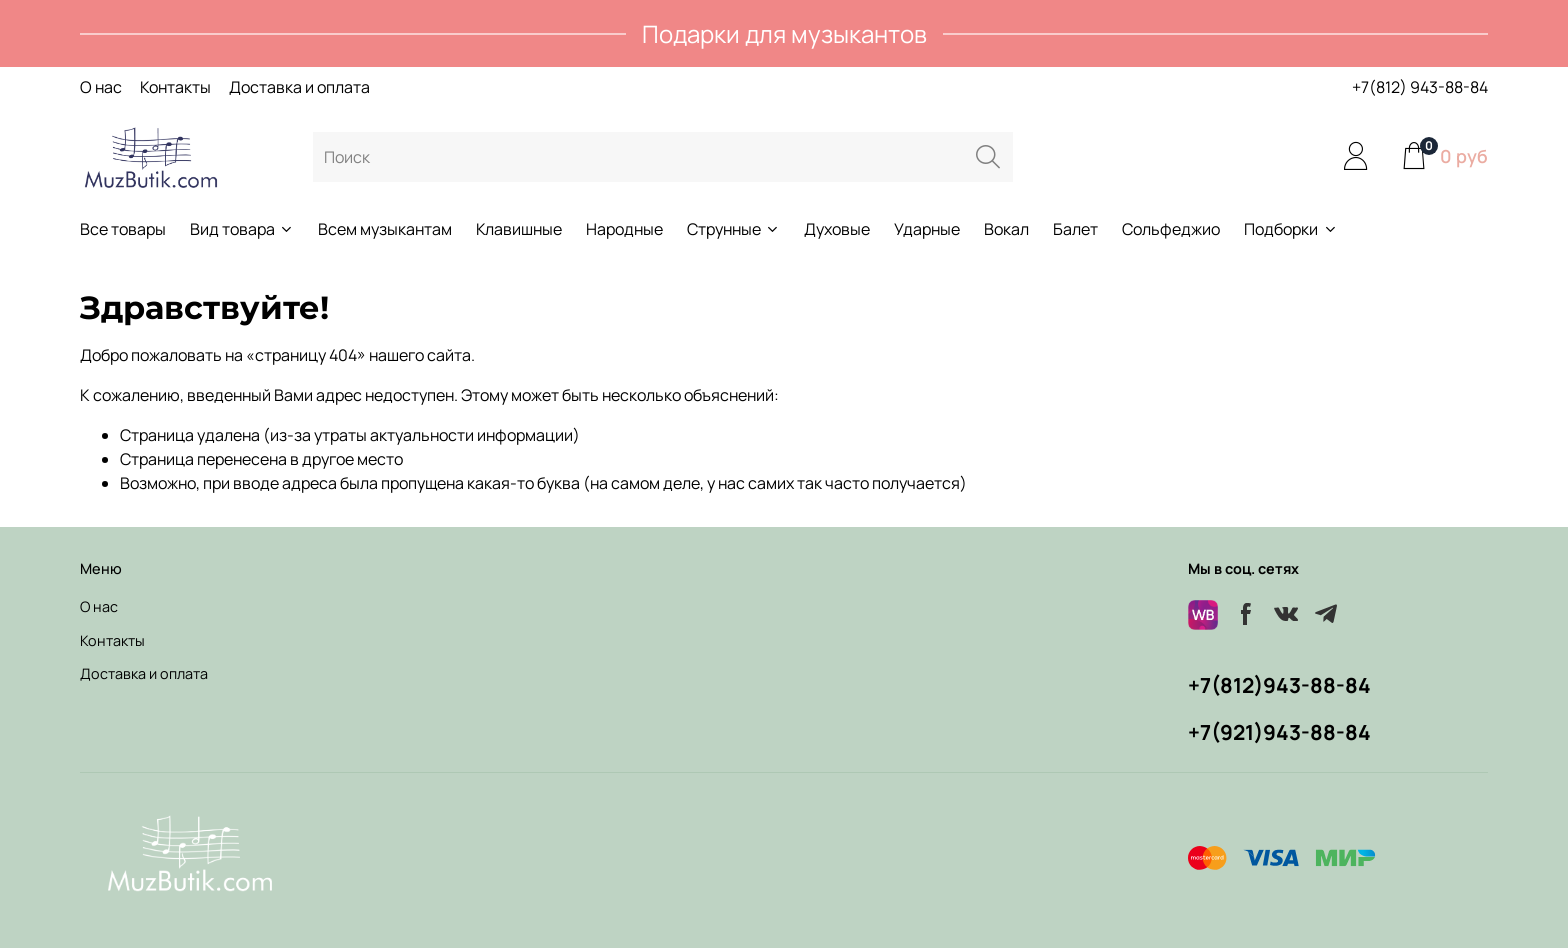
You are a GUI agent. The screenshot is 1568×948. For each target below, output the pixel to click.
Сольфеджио (1171, 229)
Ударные (927, 229)
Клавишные (519, 229)
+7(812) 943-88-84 (1420, 87)
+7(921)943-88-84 (1279, 732)
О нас (101, 87)
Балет (1075, 229)
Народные (624, 229)
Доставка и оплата (299, 87)
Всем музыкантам (385, 229)
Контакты (175, 87)
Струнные (733, 229)
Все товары (123, 229)
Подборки (1290, 229)
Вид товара (242, 229)
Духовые (837, 229)
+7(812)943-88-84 (1279, 685)
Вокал (1006, 229)
